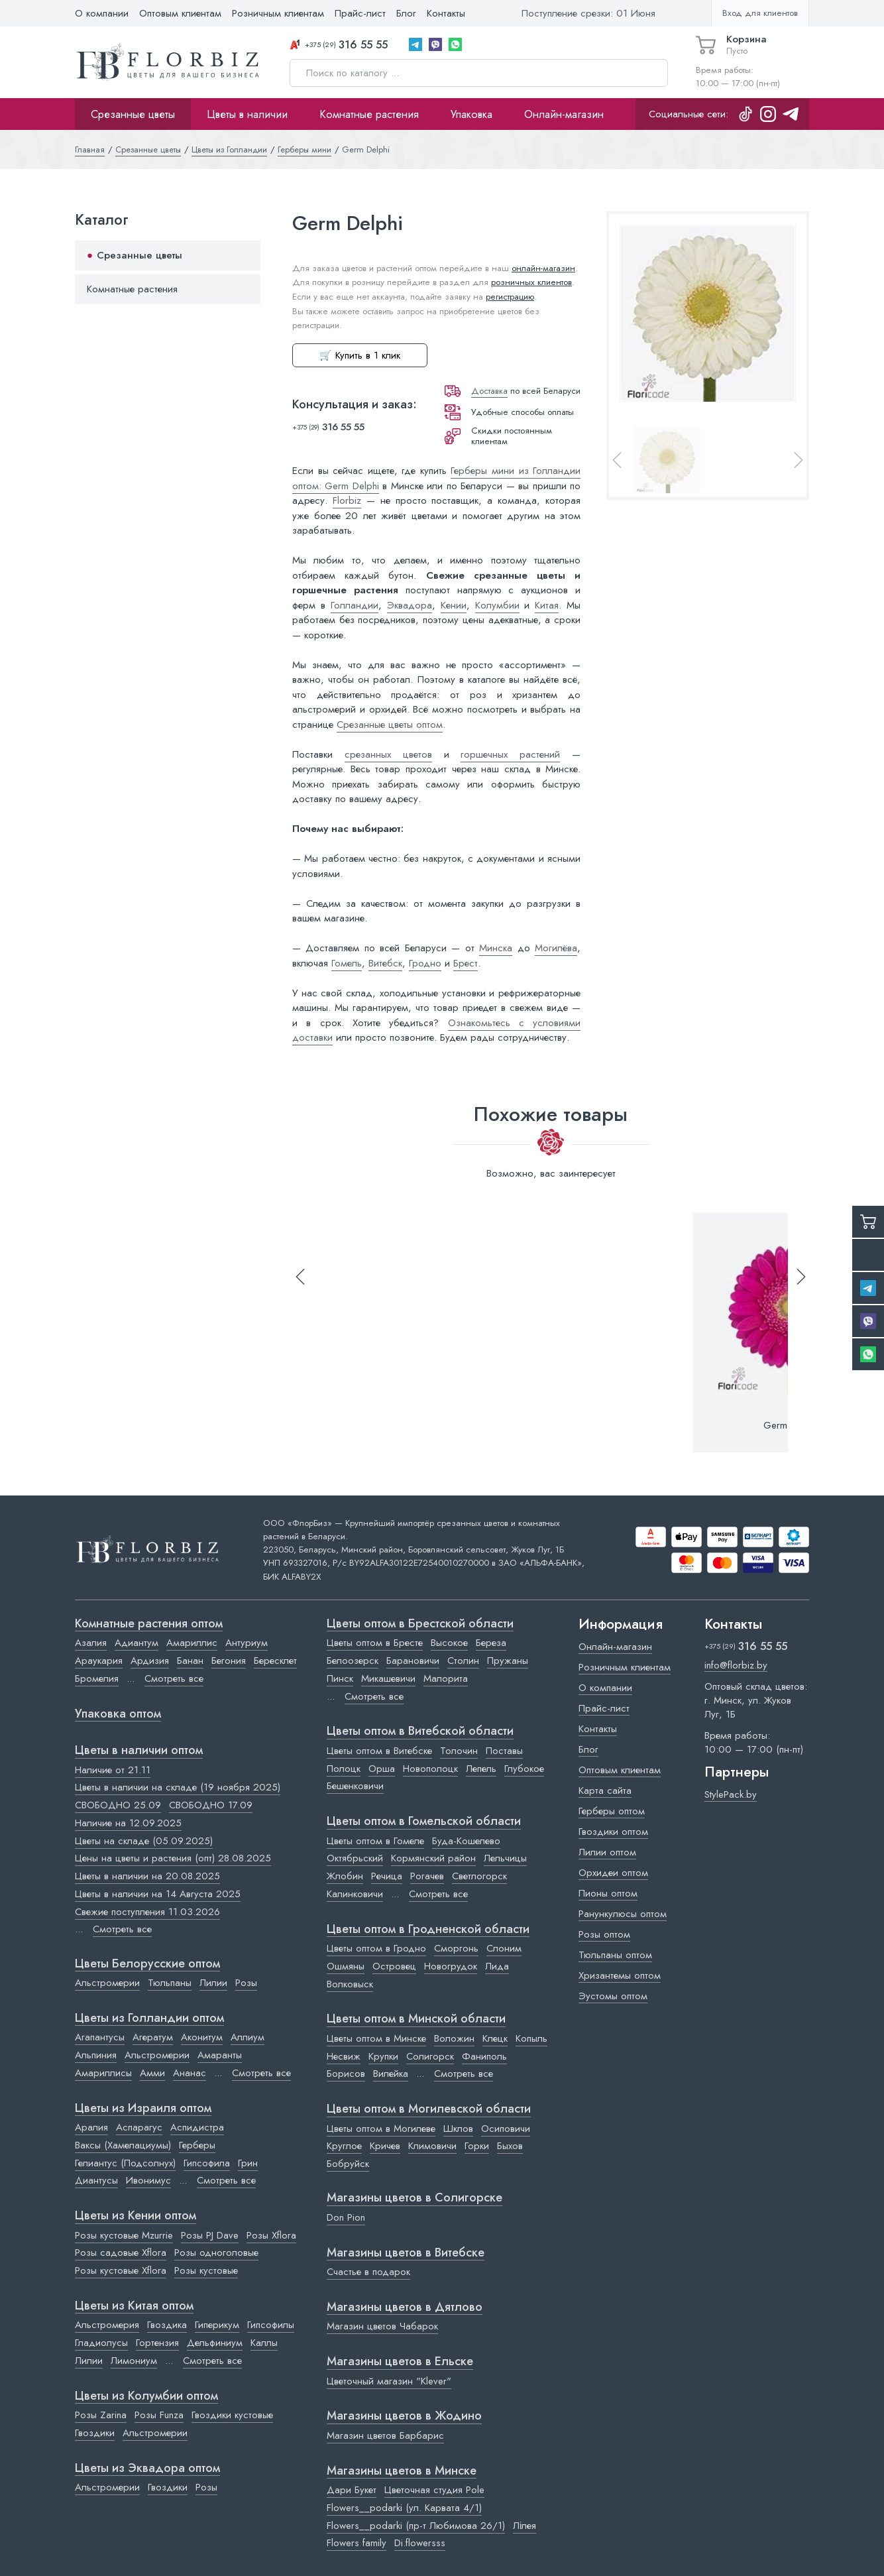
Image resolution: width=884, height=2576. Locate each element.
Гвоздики (95, 2433)
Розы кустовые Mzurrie (124, 2235)
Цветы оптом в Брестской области (420, 1624)
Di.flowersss (419, 2543)
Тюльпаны (170, 1982)
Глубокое (524, 1768)
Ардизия (150, 1660)
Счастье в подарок (368, 2271)
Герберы (197, 2145)
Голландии (354, 605)
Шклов (458, 2128)
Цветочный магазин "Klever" (389, 2381)
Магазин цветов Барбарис (385, 2435)
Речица (386, 1876)
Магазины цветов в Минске (401, 2471)
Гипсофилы (270, 2324)
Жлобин (345, 1876)
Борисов (346, 2073)
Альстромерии (107, 1982)
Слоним (504, 1948)
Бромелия (97, 1678)
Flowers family (356, 2543)
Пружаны (507, 1660)
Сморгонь (456, 1948)
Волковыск (350, 1984)
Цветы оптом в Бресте (375, 1642)
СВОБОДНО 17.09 (210, 1805)
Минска (495, 948)
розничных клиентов (531, 282)
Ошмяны (345, 1966)
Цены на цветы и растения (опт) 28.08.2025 (173, 1858)
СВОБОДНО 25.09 (118, 1805)
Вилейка (390, 2073)
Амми (152, 2073)
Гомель (346, 963)
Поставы (504, 1750)
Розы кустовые (206, 2270)
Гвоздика (167, 2324)
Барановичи (412, 1660)
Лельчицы (505, 1858)
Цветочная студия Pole (434, 2490)
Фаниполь (484, 2056)
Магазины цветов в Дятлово (404, 2307)
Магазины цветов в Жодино (404, 2416)
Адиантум (136, 1642)
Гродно (425, 963)
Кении (454, 605)
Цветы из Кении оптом (135, 2216)
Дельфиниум (215, 2342)
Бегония (228, 1660)
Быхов (510, 2145)
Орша (381, 1768)
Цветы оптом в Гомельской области (424, 1822)
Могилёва (556, 948)
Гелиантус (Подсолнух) (125, 2163)
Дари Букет (351, 2490)
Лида (497, 1966)
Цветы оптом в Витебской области (420, 1731)
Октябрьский (355, 1858)
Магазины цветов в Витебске (405, 2253)
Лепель (481, 1768)
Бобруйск (348, 2163)
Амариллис (191, 1642)
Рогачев (427, 1876)
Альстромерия (107, 2324)
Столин (463, 1660)
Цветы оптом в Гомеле (375, 1841)
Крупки (383, 2056)
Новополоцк (430, 1768)
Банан (190, 1660)
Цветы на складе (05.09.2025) (144, 1841)
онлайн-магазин (543, 268)
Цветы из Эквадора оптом (147, 2469)
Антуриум (246, 1642)
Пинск (340, 1678)
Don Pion (346, 2217)
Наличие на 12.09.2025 (128, 1823)
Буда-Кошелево (466, 1841)
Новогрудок (450, 1966)
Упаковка (471, 114)
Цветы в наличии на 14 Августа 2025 (158, 1894)
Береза (491, 1642)
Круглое (344, 2145)
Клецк (495, 2038)
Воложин (454, 2038)
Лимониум (134, 2360)
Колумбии (497, 605)
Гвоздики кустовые (232, 2415)
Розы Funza (159, 2415)
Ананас (189, 2073)
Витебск (385, 963)
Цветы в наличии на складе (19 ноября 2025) (177, 1787)
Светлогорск (479, 1876)
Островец (394, 1966)
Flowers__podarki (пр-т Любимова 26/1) (416, 2525)
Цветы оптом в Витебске (379, 1750)
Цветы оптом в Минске (376, 2038)
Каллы (264, 2342)
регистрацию (510, 296)
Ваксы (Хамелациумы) (123, 2145)
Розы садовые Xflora (120, 2252)
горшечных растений (510, 754)
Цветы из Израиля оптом (143, 2109)
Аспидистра (197, 2127)
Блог (406, 13)
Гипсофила (207, 2163)
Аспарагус (139, 2127)
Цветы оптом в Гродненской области (428, 1930)
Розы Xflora (271, 2235)
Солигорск (430, 2056)
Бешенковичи (355, 1786)
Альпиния (96, 2055)
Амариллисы (103, 2073)
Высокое (449, 1642)
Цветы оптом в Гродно (376, 1948)
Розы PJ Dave (210, 2235)
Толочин (459, 1750)
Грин (248, 2163)
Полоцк (343, 1768)
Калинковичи (355, 1894)
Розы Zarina (101, 2415)
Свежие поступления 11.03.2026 (147, 1911)
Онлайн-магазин (564, 114)
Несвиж (343, 2056)
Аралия (91, 2127)
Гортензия (157, 2342)
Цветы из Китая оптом (134, 2306)
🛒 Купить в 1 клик (359, 355)
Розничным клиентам (278, 13)
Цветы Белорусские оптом (147, 1964)
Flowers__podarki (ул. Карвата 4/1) (404, 2507)
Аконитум (202, 2037)
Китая (547, 605)
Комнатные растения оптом (149, 1624)
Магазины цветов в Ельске (400, 2362)
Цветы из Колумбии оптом (146, 2396)
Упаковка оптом (118, 1714)
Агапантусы (100, 2037)
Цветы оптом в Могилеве (381, 2128)
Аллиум (247, 2037)
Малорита (445, 1678)
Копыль (531, 2038)
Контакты (446, 13)
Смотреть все (173, 1678)
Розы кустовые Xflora (120, 2270)
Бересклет (275, 1660)
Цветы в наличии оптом (139, 1751)
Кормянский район (433, 1858)
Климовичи (432, 2145)
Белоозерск (352, 1660)
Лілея (524, 2525)
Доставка (489, 390)
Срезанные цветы (133, 114)
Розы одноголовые (216, 2252)
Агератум (153, 2037)
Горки (477, 2145)
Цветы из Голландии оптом (149, 2018)
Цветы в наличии (247, 114)
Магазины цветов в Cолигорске (414, 2198)
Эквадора (409, 605)
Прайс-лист (360, 13)
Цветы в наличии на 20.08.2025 (147, 1876)
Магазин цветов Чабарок (382, 2326)
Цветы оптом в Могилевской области (429, 2109)
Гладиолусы (101, 2342)
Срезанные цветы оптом (390, 724)
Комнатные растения (369, 114)
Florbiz (347, 500)
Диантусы (96, 2180)
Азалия (91, 1642)
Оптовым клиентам (180, 13)
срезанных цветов (388, 754)
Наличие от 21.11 (112, 1770)
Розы (246, 1982)
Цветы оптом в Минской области (416, 2019)
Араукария (99, 1660)
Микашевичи (388, 1678)
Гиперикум (217, 2324)
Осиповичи (505, 2128)
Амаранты (219, 2055)
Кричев (385, 2145)
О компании (102, 13)
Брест (465, 963)
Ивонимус (148, 2180)
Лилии (213, 1982)
